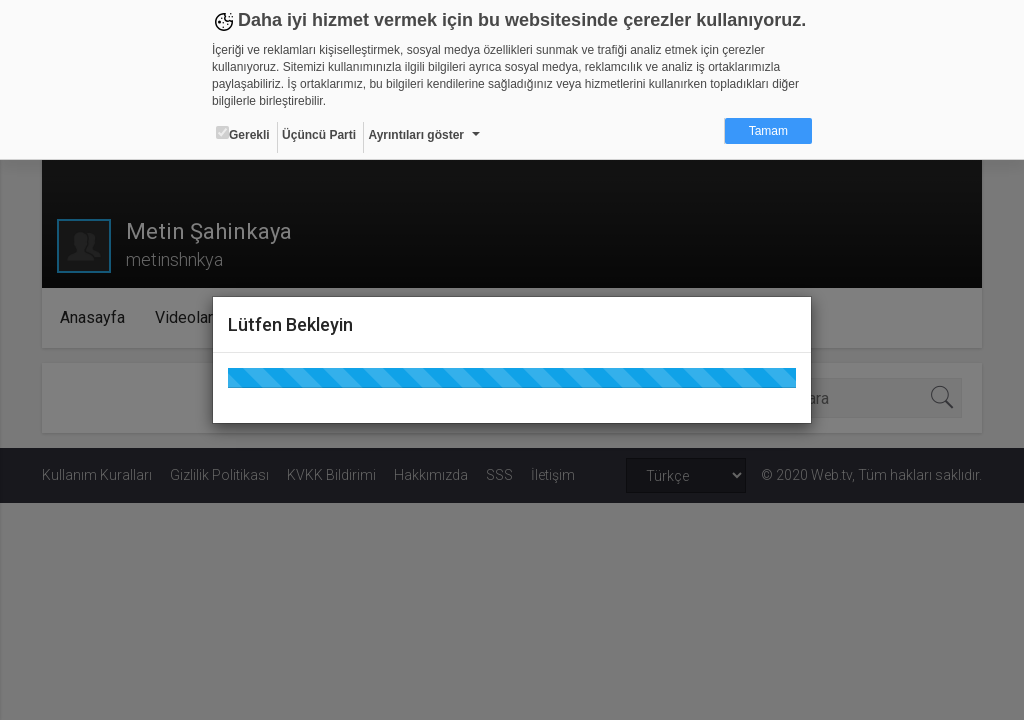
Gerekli (243, 134)
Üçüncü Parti (319, 135)
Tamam (768, 131)
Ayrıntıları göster (416, 135)
